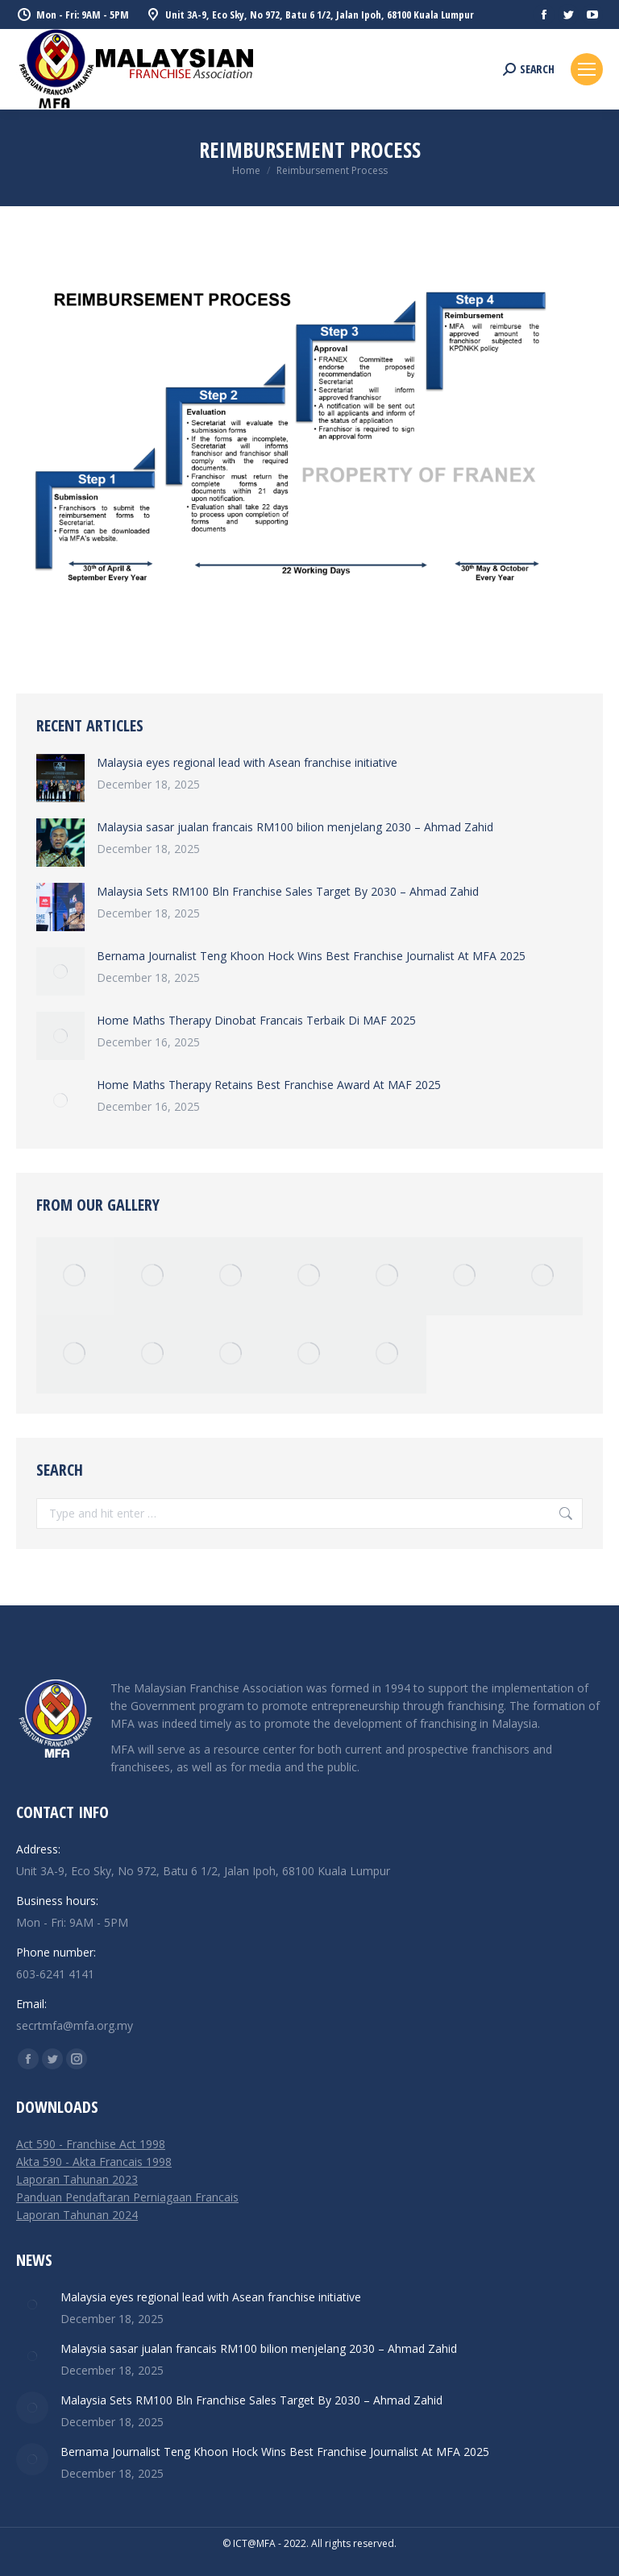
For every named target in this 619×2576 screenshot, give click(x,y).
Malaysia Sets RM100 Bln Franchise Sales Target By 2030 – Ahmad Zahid (288, 891)
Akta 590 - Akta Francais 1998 (94, 2161)
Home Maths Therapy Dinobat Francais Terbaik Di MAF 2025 (256, 1020)
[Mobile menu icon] (587, 69)
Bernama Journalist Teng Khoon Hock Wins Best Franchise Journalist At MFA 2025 (311, 955)
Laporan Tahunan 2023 (77, 2179)
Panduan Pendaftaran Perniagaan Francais (127, 2197)
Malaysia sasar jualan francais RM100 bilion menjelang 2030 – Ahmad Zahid (295, 827)
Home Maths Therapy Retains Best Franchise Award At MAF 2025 (269, 1084)
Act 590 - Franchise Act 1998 (90, 2143)
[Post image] (60, 778)
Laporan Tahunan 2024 (77, 2214)
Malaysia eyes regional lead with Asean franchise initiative (247, 762)
